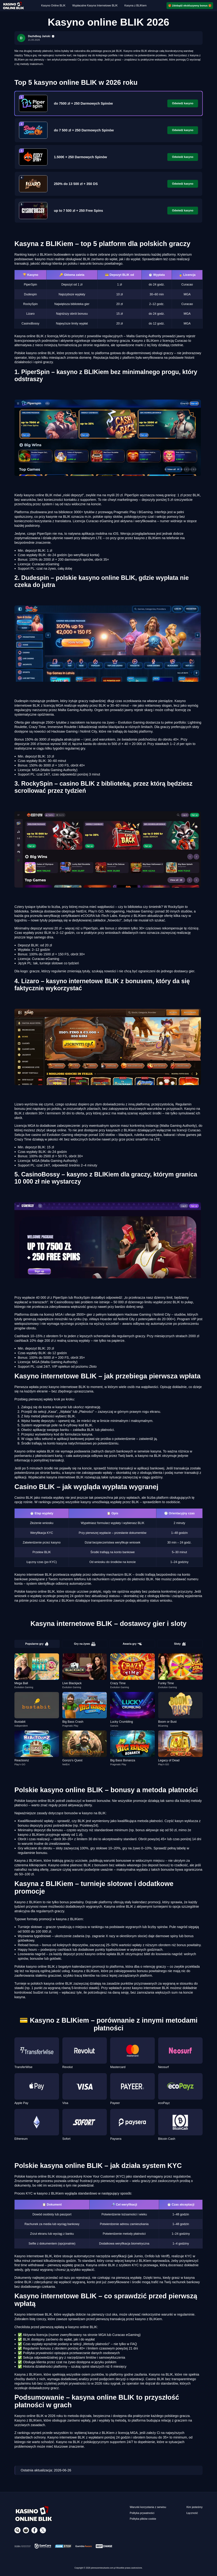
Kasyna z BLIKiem (135, 5)
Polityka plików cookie (143, 2518)
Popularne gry (37, 1644)
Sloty (180, 1644)
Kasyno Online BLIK (53, 5)
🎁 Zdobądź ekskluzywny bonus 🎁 (190, 5)
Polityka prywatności (142, 2513)
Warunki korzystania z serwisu (148, 2507)
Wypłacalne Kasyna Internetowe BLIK (95, 5)
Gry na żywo (84, 1644)
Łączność (192, 2513)
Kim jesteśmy (194, 2507)
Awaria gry (132, 1644)
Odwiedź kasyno (182, 103)
